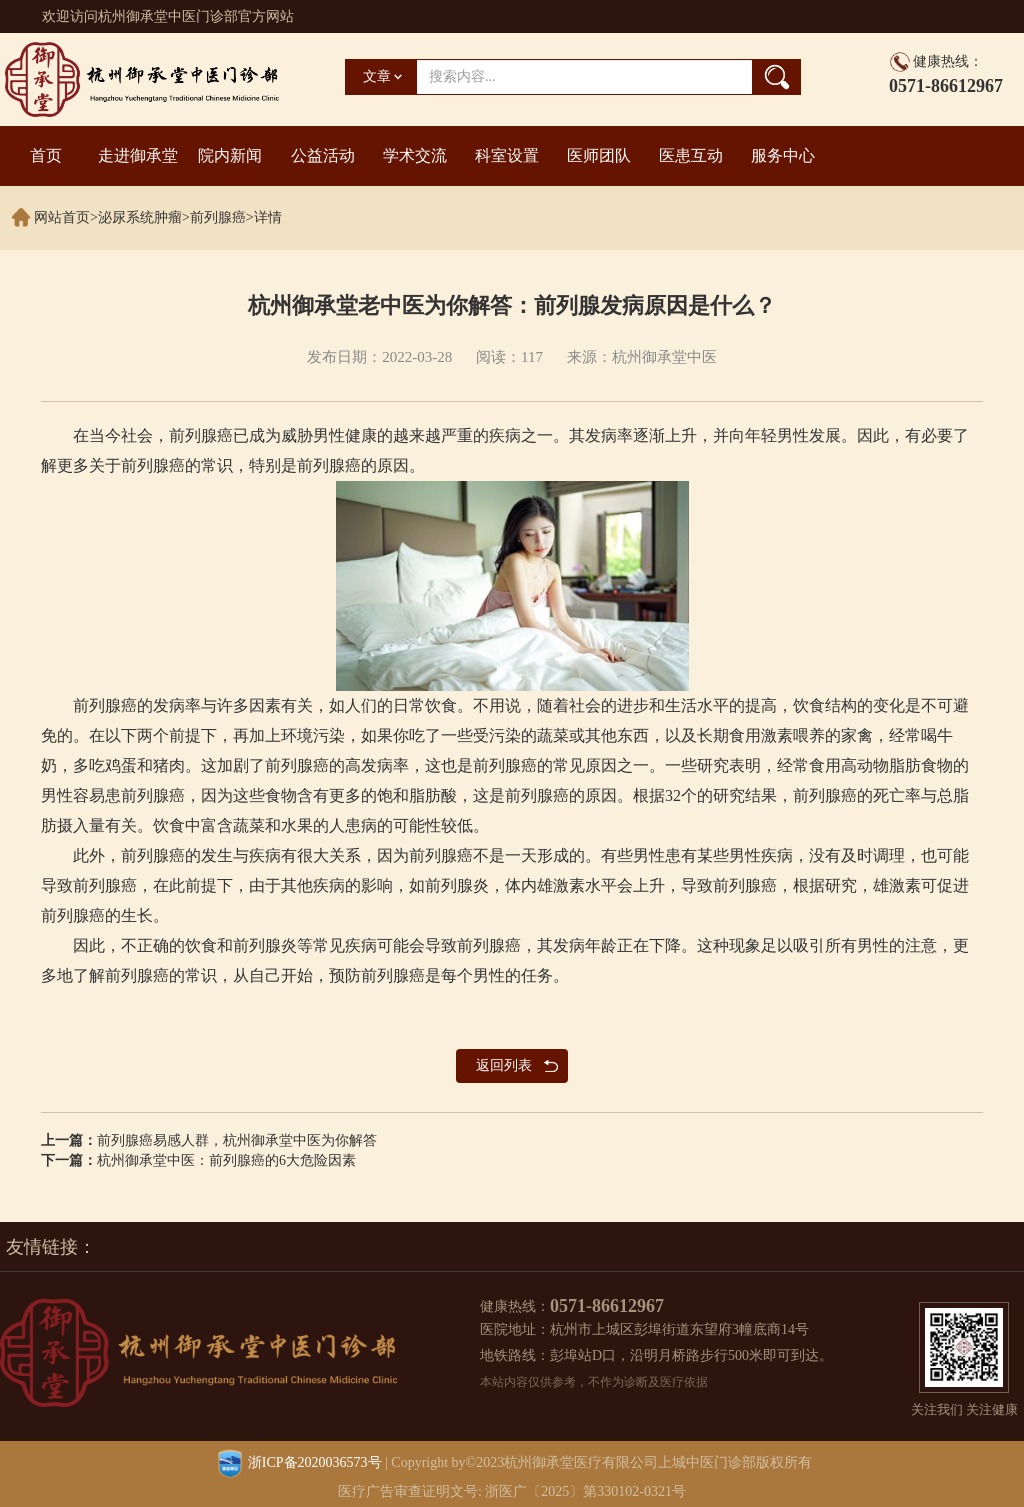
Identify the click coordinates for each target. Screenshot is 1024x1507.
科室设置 (507, 155)
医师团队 (599, 155)
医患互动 (691, 155)
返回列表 (504, 1065)
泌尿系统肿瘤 (140, 217)
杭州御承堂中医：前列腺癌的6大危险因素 (226, 1160)
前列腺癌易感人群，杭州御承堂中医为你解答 (237, 1140)
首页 (46, 155)
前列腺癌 (218, 217)
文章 (377, 76)
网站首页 (62, 217)
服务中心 (783, 155)
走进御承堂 (138, 155)
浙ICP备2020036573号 (315, 1462)
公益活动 (323, 155)
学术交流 (415, 155)
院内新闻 (230, 155)
